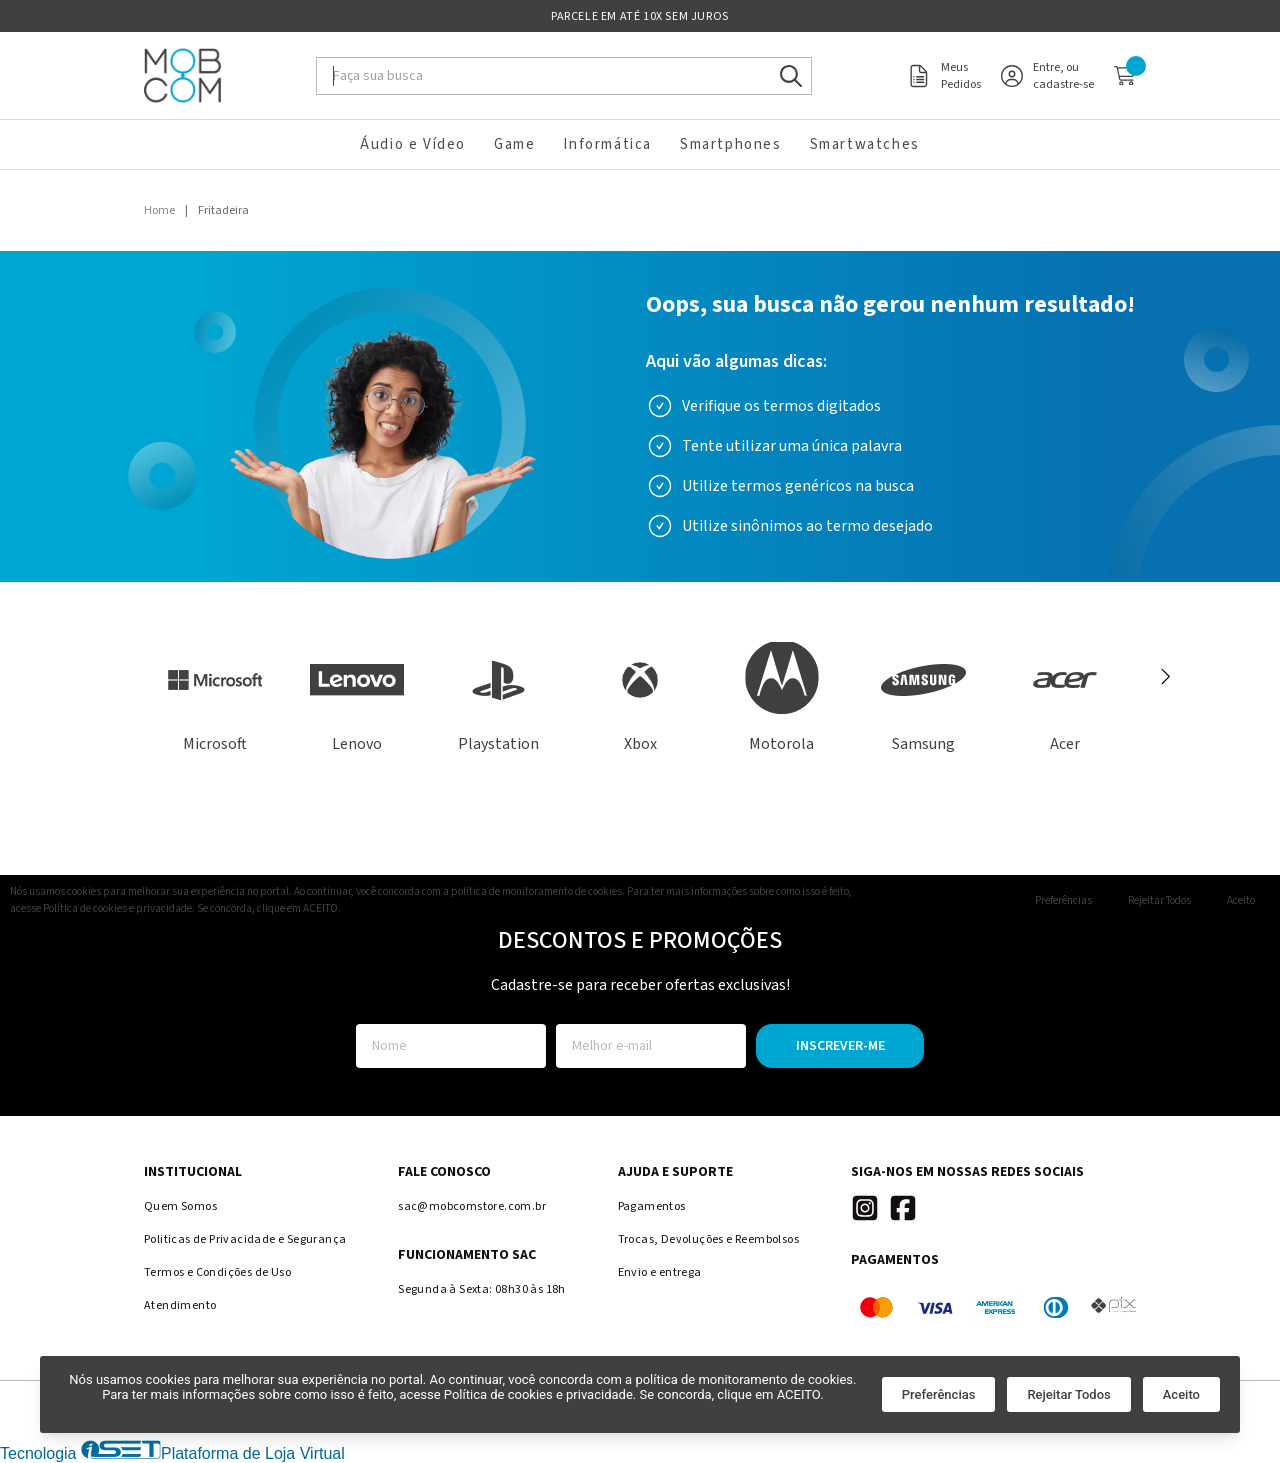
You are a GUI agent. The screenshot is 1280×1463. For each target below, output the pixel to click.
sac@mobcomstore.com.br (472, 1206)
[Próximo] (1164, 676)
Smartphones (731, 144)
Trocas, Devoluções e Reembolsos (708, 1239)
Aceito (1181, 1394)
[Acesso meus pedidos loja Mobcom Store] (944, 76)
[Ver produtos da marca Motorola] (782, 698)
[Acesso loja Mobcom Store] (1047, 76)
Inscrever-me (840, 1046)
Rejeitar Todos (1068, 1394)
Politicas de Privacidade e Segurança (245, 1239)
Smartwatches (865, 144)
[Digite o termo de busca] (545, 76)
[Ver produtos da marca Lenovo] (357, 698)
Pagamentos (652, 1206)
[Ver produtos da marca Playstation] (498, 698)
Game (514, 144)
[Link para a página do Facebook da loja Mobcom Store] (903, 1208)
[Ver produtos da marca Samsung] (924, 698)
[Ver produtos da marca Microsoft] (215, 698)
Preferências (939, 1394)
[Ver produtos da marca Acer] (1065, 698)
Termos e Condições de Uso (217, 1272)
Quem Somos (180, 1206)
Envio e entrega (660, 1272)
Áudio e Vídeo (413, 144)
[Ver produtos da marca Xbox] (640, 698)
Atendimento (180, 1305)
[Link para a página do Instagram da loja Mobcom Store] (865, 1208)
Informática (607, 144)
